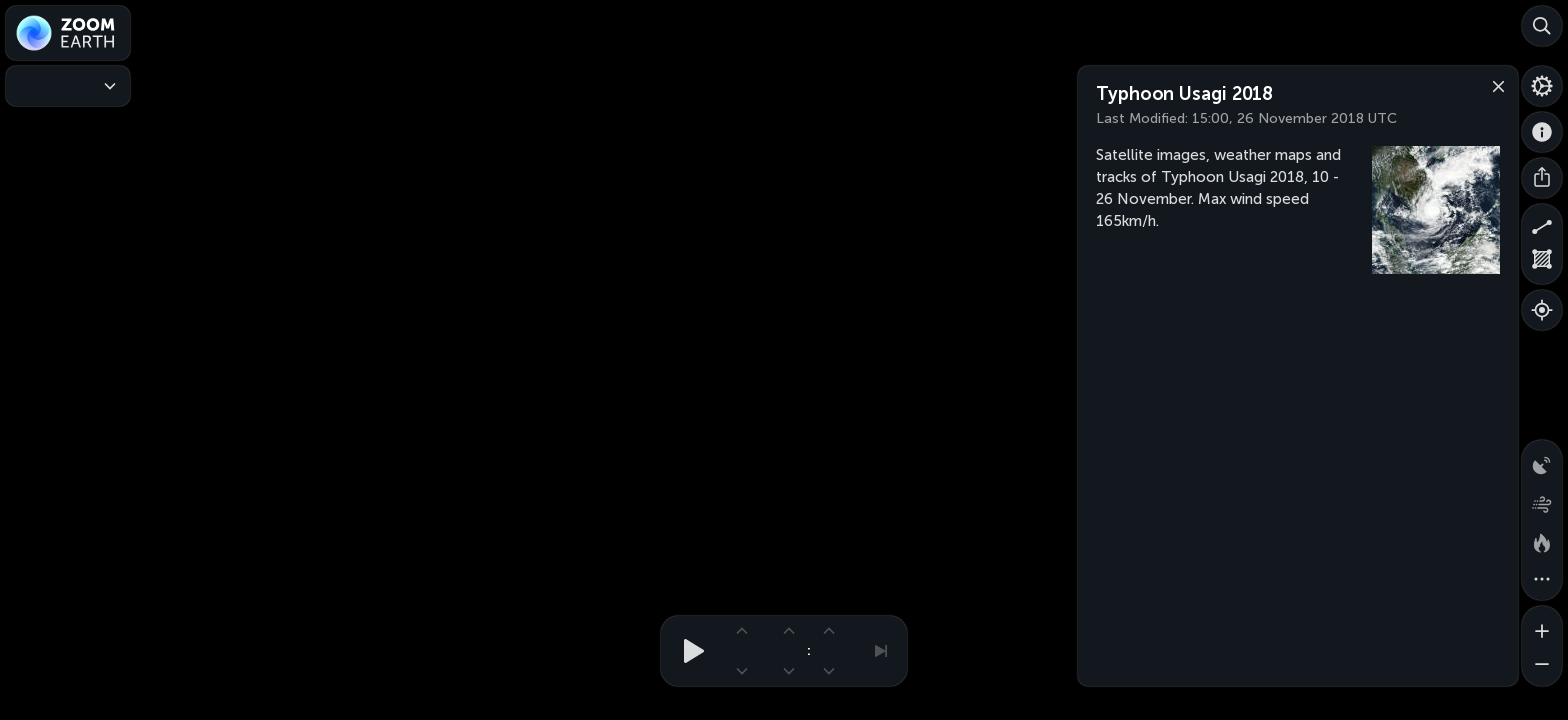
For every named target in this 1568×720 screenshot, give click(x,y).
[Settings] (1542, 86)
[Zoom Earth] (68, 33)
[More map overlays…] (1542, 580)
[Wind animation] (1542, 500)
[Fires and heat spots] (1542, 540)
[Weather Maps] (68, 86)
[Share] (1542, 178)
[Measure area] (1542, 264)
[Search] (1542, 26)
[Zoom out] (1542, 666)
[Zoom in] (1542, 626)
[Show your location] (1542, 310)
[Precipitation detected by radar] (1542, 460)
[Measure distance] (1542, 224)
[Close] (1494, 85)
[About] (1542, 132)
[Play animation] (688, 651)
